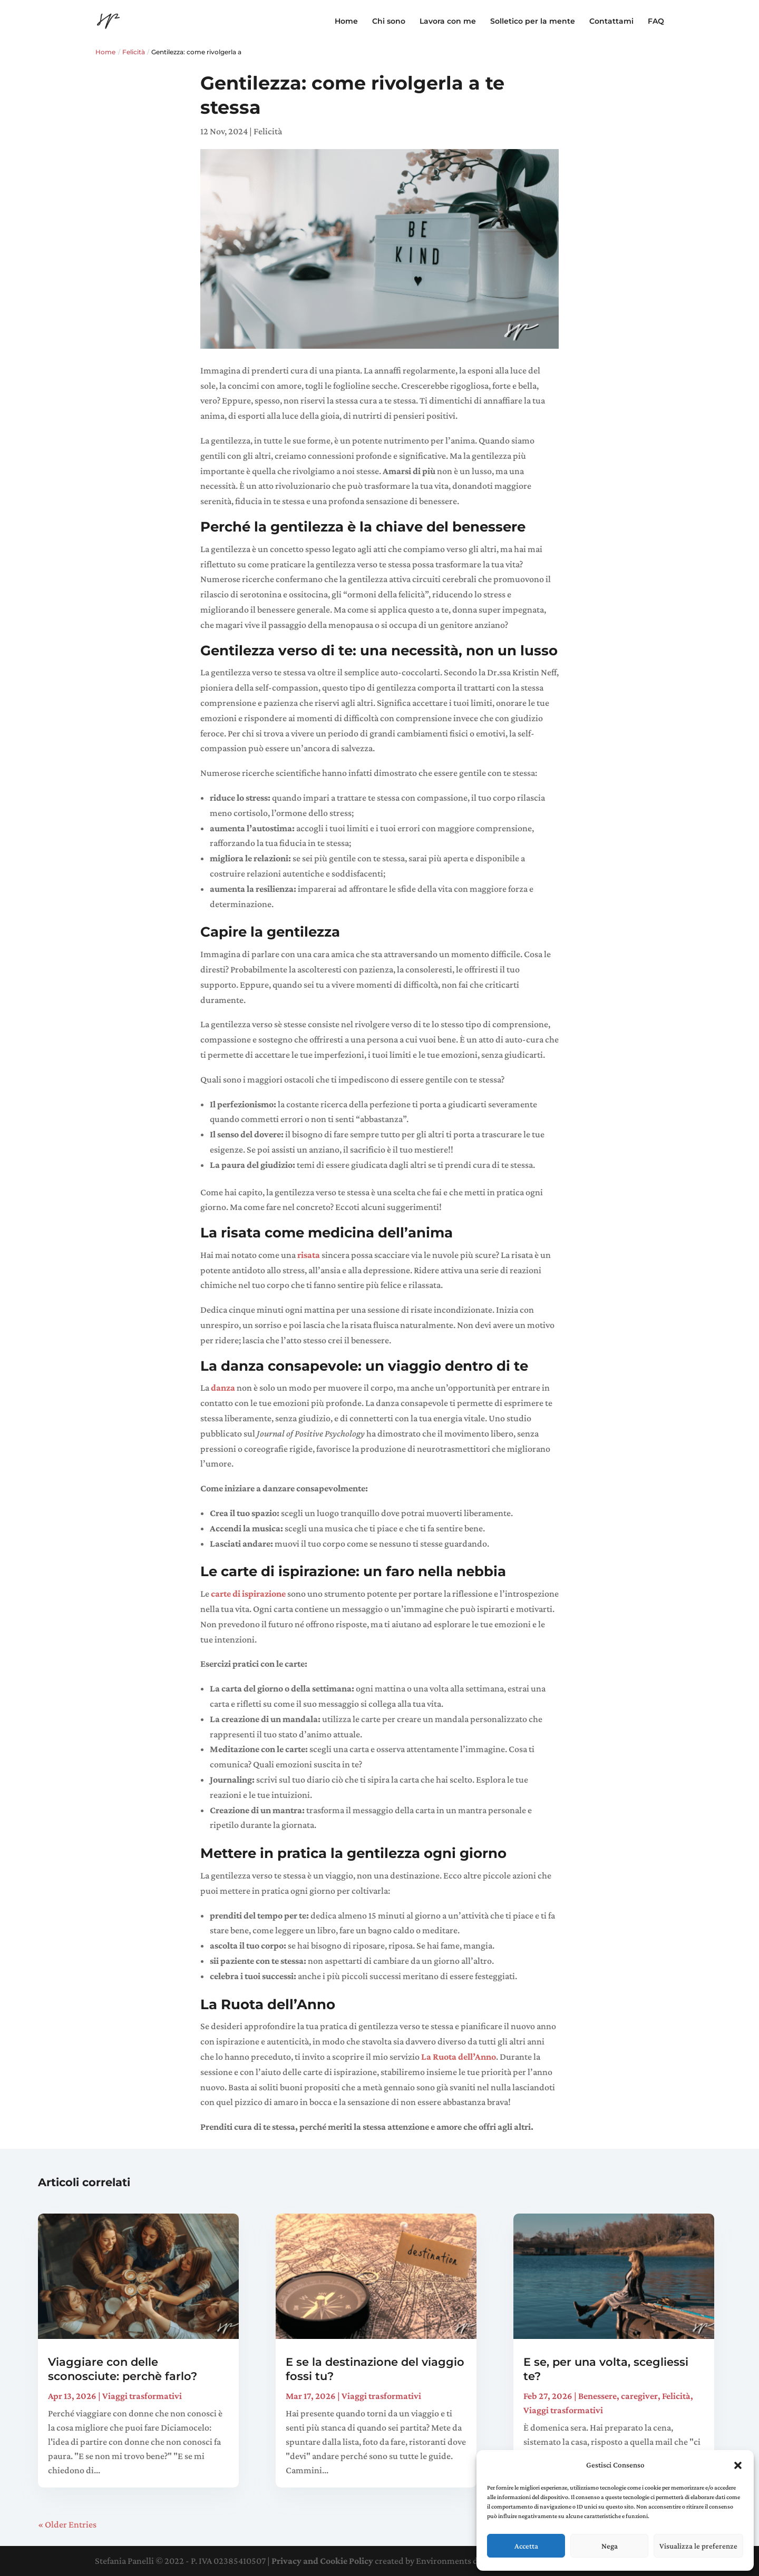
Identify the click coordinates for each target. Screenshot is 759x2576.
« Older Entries (67, 2524)
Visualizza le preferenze (698, 2546)
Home (346, 21)
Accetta (526, 2546)
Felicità (133, 52)
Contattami (611, 21)
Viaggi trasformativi (142, 2396)
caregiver (639, 2396)
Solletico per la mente (532, 21)
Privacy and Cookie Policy (322, 2560)
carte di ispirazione (248, 1593)
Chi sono (388, 21)
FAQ (656, 21)
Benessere (597, 2396)
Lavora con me (448, 21)
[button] (738, 2465)
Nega (609, 2546)
